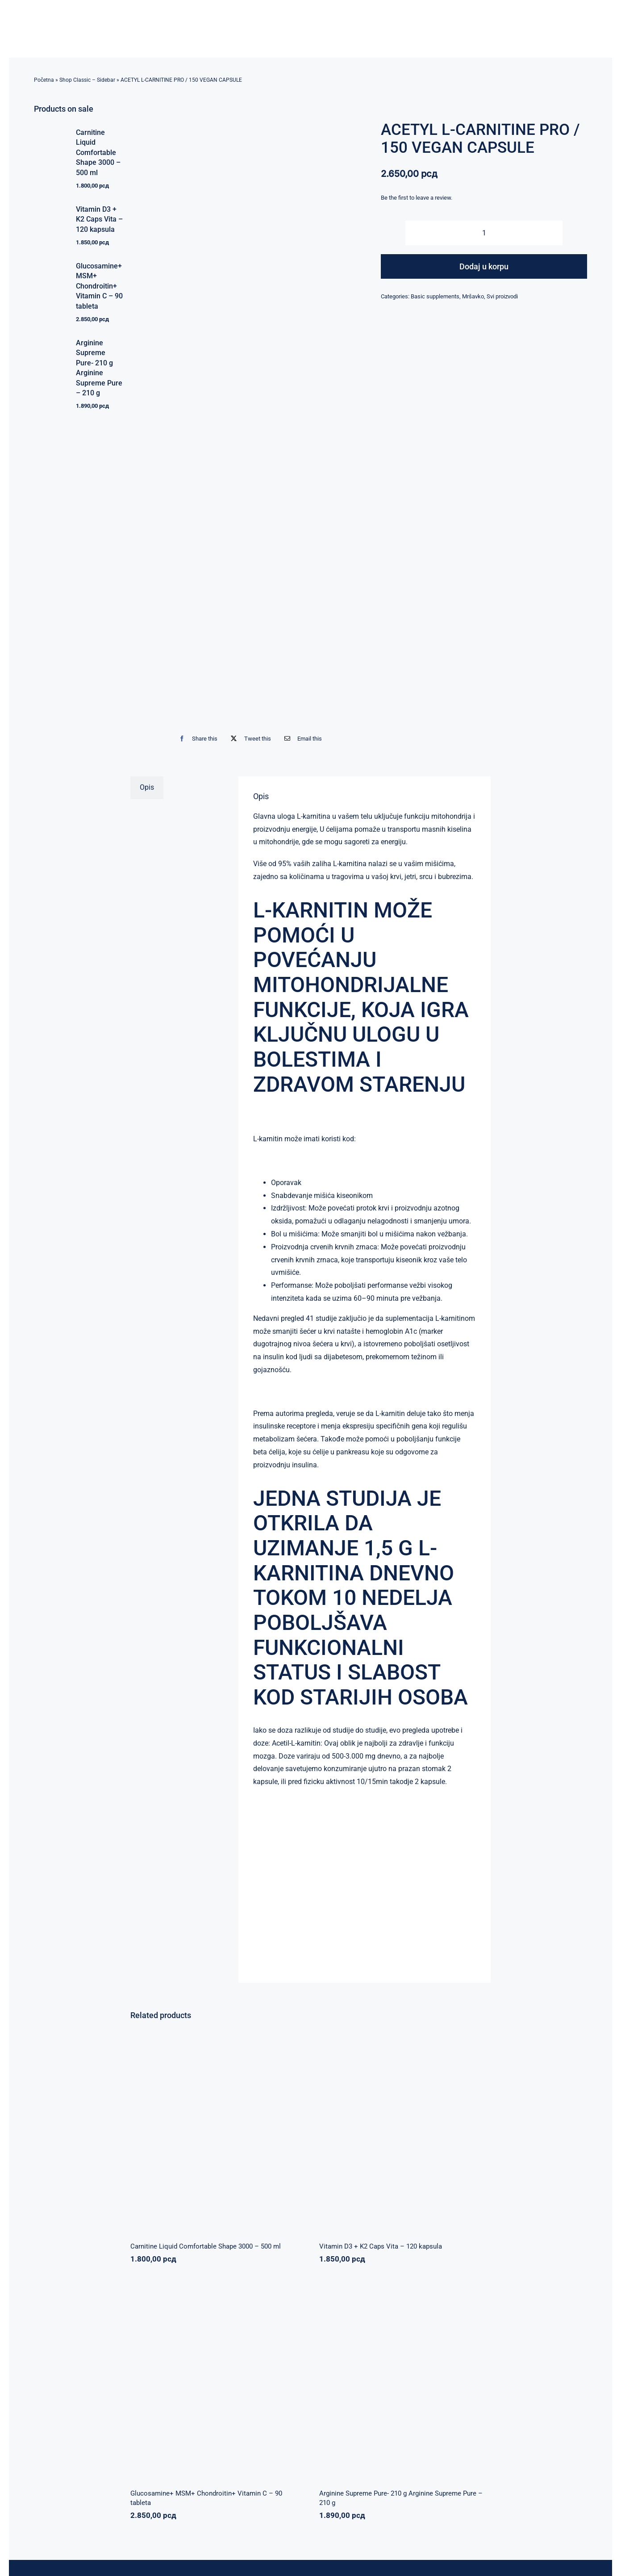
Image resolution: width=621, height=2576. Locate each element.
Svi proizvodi (502, 296)
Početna (44, 80)
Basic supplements (435, 296)
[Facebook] (196, 738)
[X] (248, 738)
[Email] (301, 738)
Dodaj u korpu (483, 266)
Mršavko (473, 296)
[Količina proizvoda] (484, 233)
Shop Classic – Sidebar (87, 80)
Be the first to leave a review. (416, 197)
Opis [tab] (147, 787)
